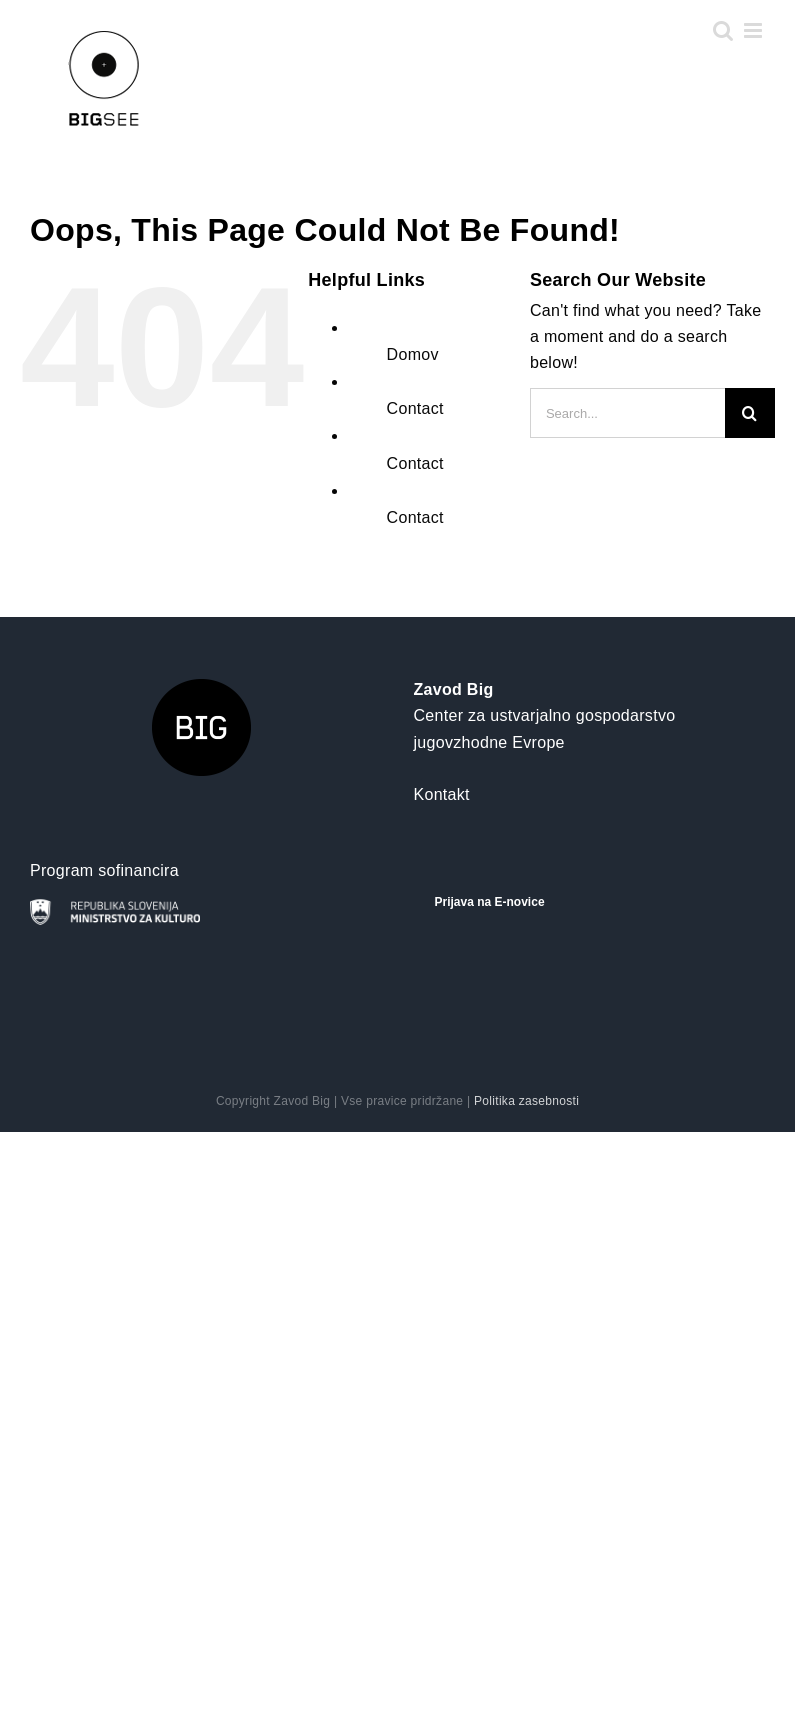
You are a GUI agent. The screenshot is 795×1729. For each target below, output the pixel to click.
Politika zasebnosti (526, 1101)
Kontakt (442, 794)
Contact (415, 408)
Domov (413, 354)
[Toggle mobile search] (723, 30)
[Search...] (627, 413)
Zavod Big (454, 689)
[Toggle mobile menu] (754, 30)
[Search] (750, 413)
